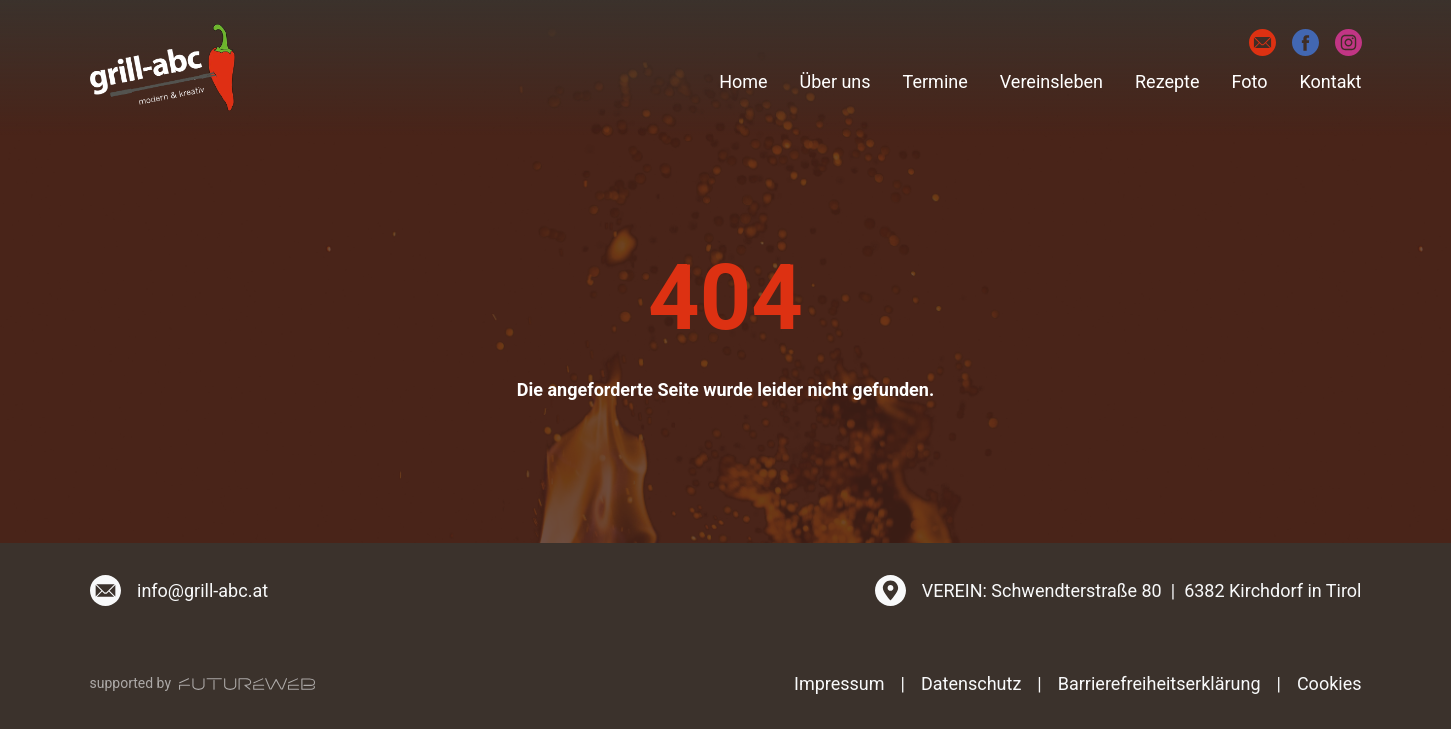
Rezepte (1167, 81)
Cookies (1329, 683)
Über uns (835, 81)
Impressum (839, 683)
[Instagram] (1348, 42)
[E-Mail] (1262, 42)
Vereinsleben (1051, 81)
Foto (1250, 81)
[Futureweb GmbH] (247, 684)
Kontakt (1331, 81)
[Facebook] (1305, 42)
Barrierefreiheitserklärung (1159, 683)
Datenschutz (971, 683)
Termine (935, 81)
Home (743, 81)
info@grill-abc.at (202, 590)
